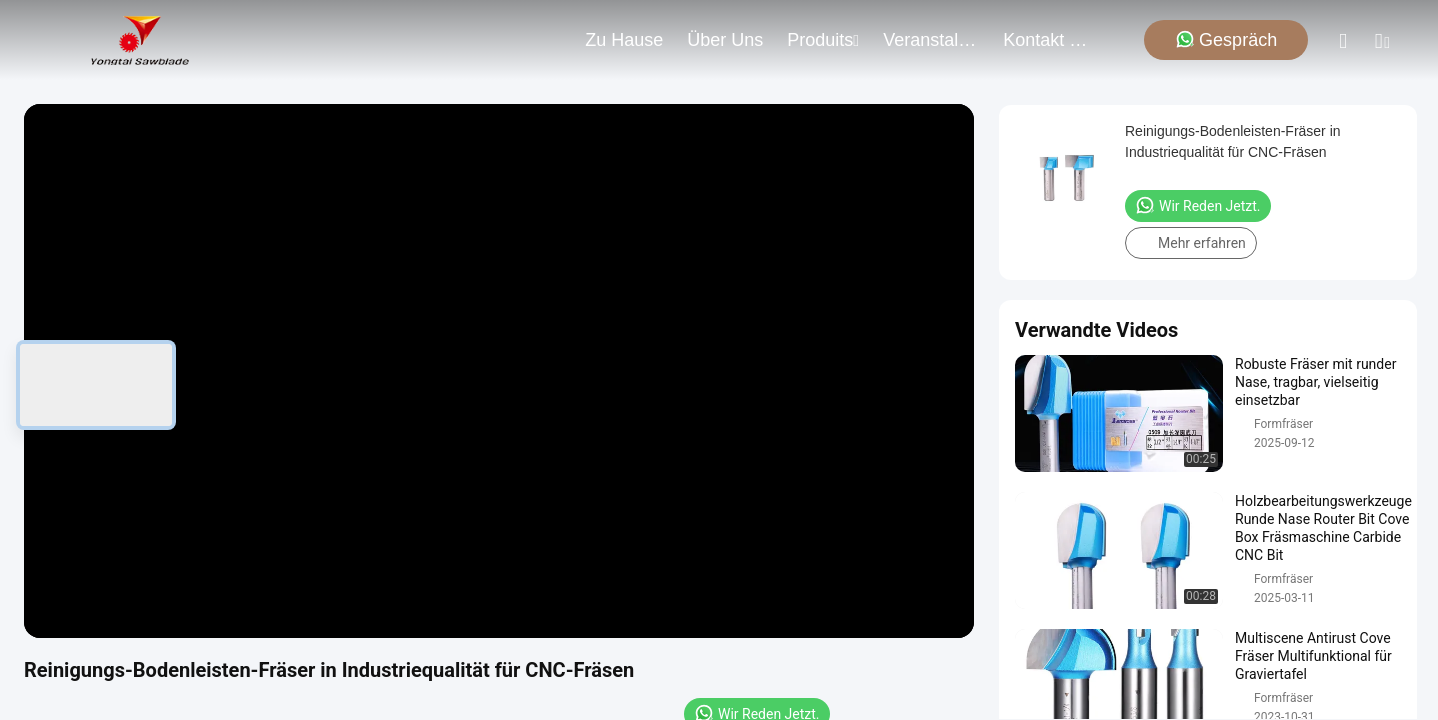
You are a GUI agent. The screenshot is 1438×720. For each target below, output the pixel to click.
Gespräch (1226, 39)
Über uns (725, 40)
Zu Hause (624, 40)
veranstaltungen (931, 40)
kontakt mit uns (1051, 40)
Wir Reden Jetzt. (1198, 205)
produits (823, 40)
